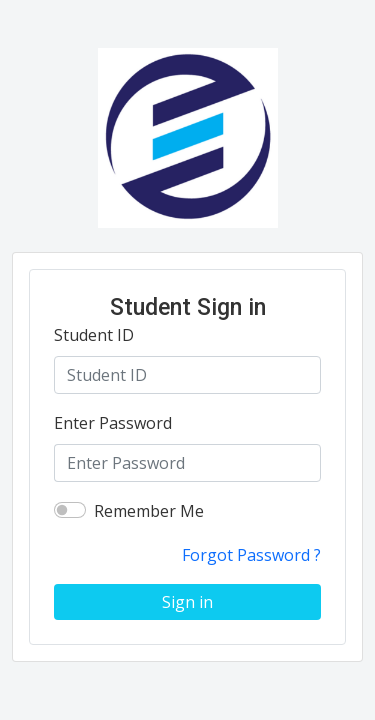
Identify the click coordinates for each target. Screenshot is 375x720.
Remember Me (149, 511)
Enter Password (113, 423)
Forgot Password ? (251, 555)
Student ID (94, 335)
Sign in (187, 602)
